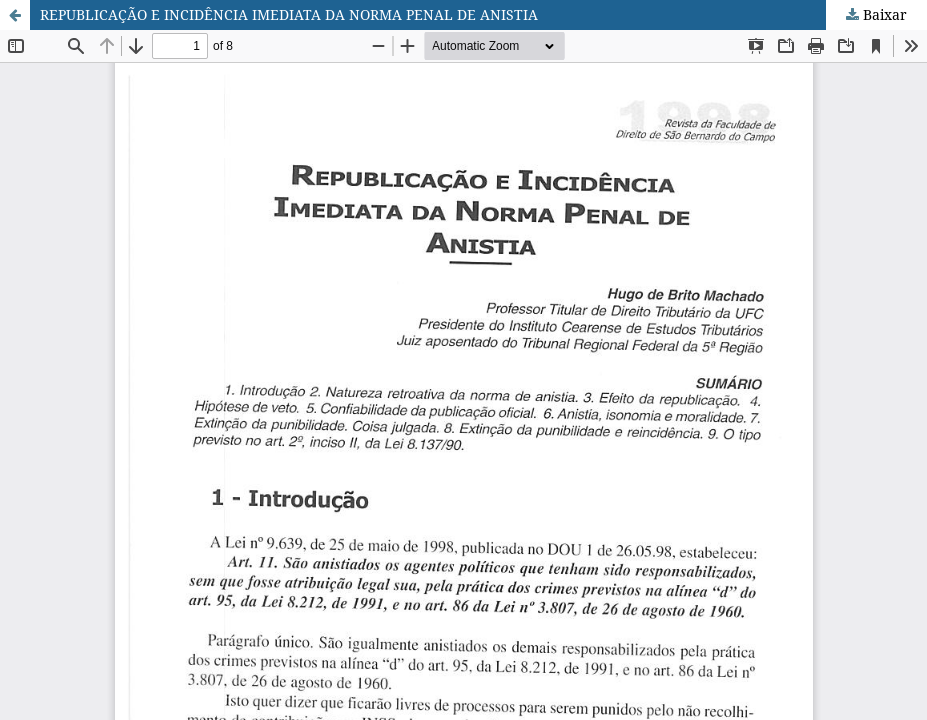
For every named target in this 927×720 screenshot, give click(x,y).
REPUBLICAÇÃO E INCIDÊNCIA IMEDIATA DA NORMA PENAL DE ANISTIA (289, 14)
